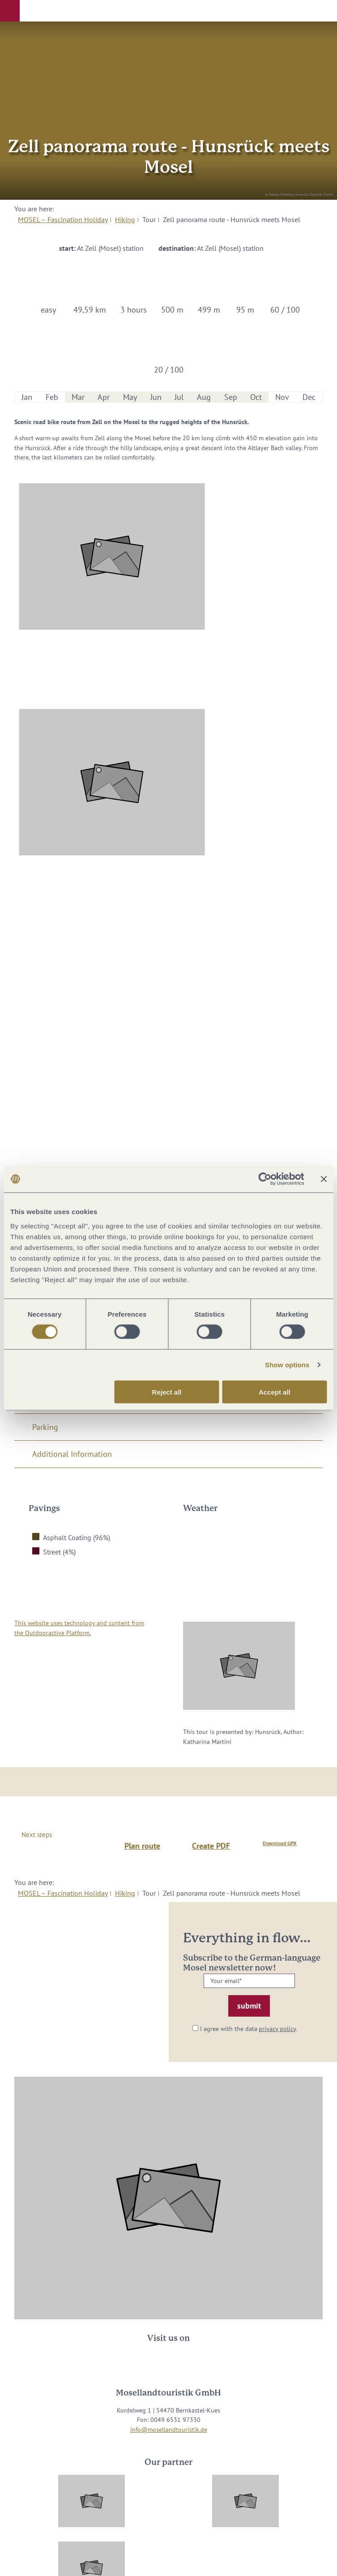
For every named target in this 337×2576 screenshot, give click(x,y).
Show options (287, 1365)
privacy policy (277, 2028)
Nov (282, 397)
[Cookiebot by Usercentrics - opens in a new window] (265, 1179)
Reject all (167, 1391)
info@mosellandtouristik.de (168, 2429)
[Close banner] (323, 1179)
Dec (309, 397)
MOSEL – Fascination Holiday (63, 219)
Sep (230, 397)
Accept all (274, 1391)
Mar (78, 397)
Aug (204, 397)
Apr (104, 397)
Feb (52, 397)
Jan (26, 397)
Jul (179, 397)
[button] (10, 10)
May (130, 397)
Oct (256, 397)
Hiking (125, 219)
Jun (156, 397)
